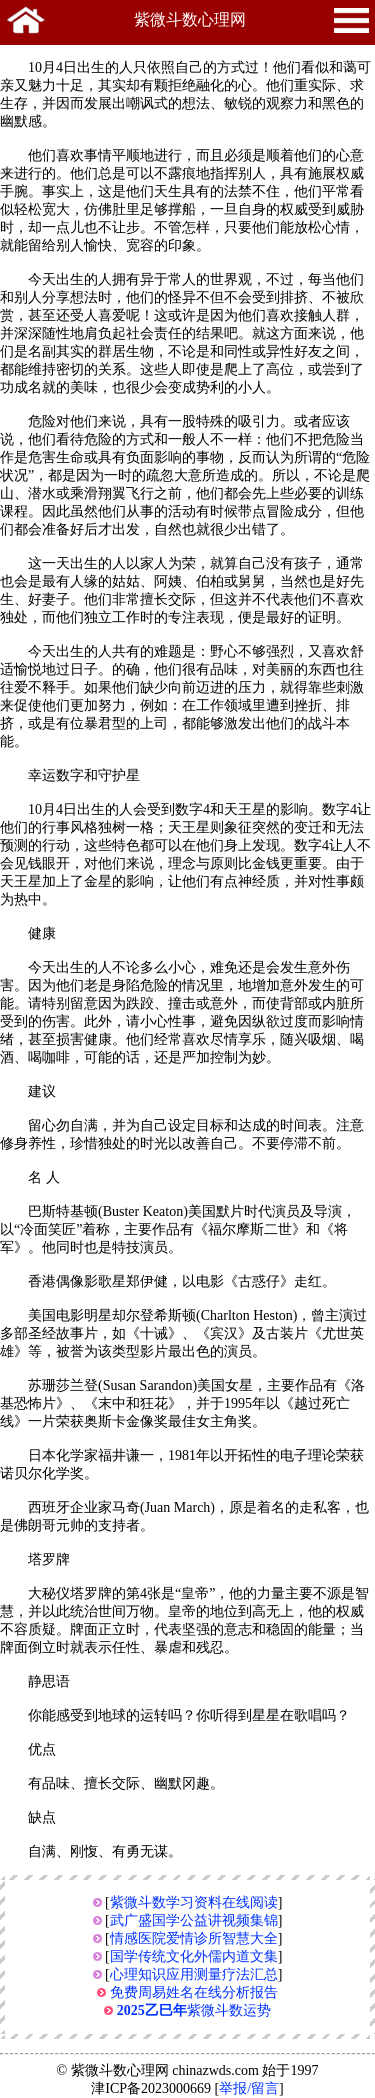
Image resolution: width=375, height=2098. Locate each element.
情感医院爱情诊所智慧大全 (194, 1938)
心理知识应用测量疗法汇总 (194, 1974)
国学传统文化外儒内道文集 (194, 1956)
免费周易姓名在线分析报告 (194, 1992)
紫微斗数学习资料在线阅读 (194, 1902)
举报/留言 (249, 2088)
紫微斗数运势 (194, 2010)
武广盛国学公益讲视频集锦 (194, 1920)
